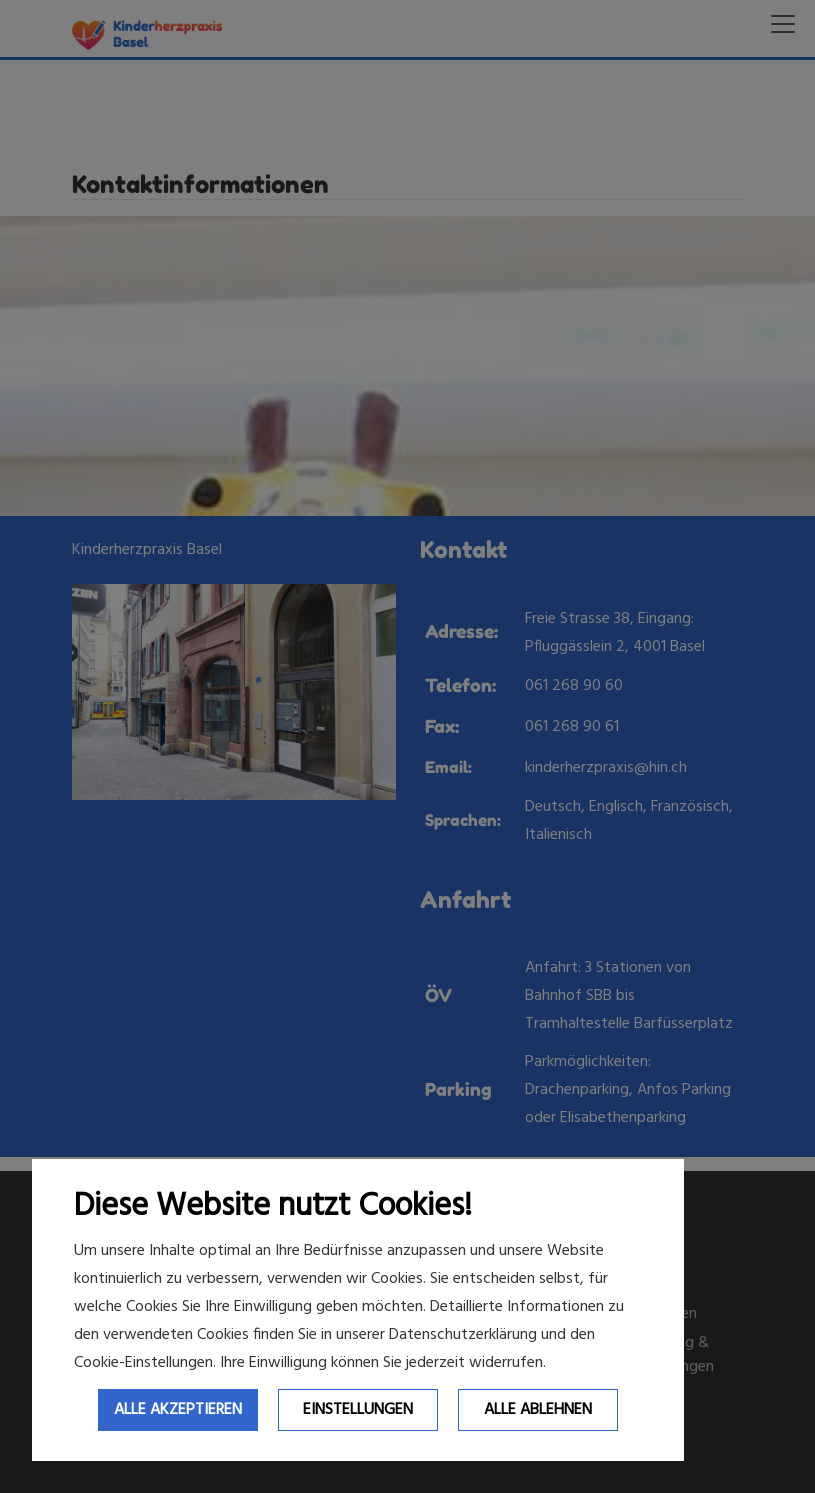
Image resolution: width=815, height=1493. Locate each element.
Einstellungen (358, 1410)
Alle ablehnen (538, 1410)
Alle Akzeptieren (178, 1410)
